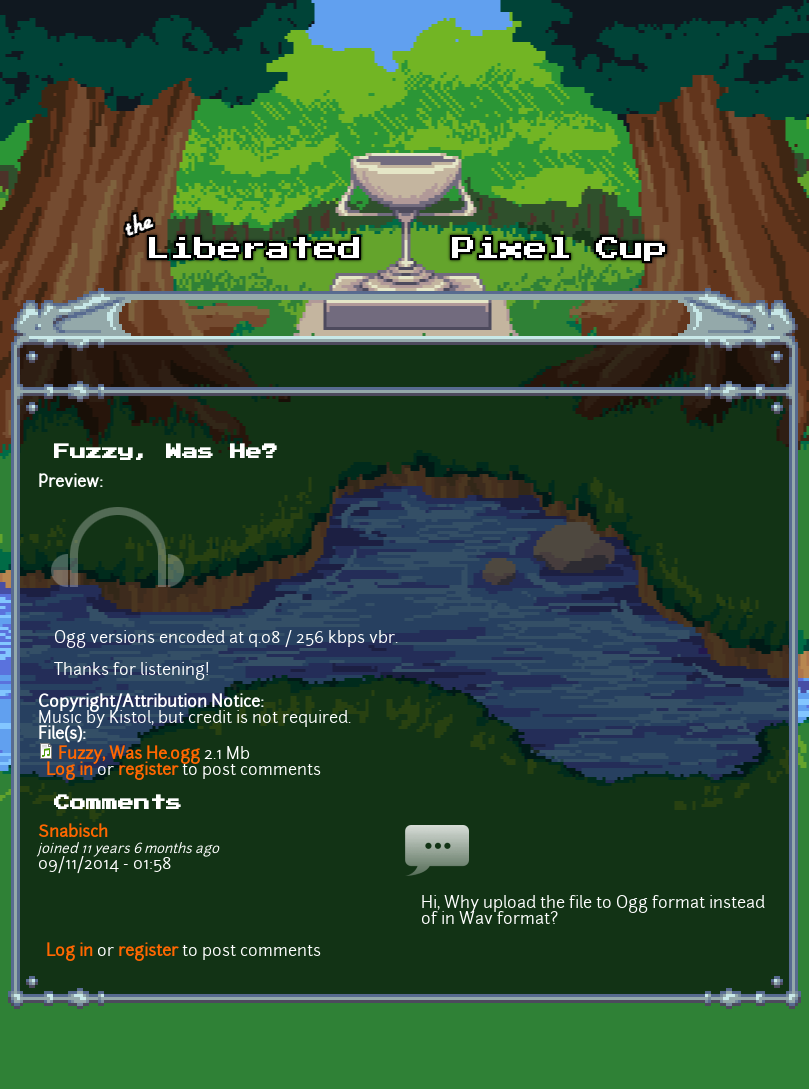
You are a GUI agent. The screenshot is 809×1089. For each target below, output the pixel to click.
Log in (69, 771)
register (148, 771)
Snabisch (73, 833)
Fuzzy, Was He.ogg (129, 755)
